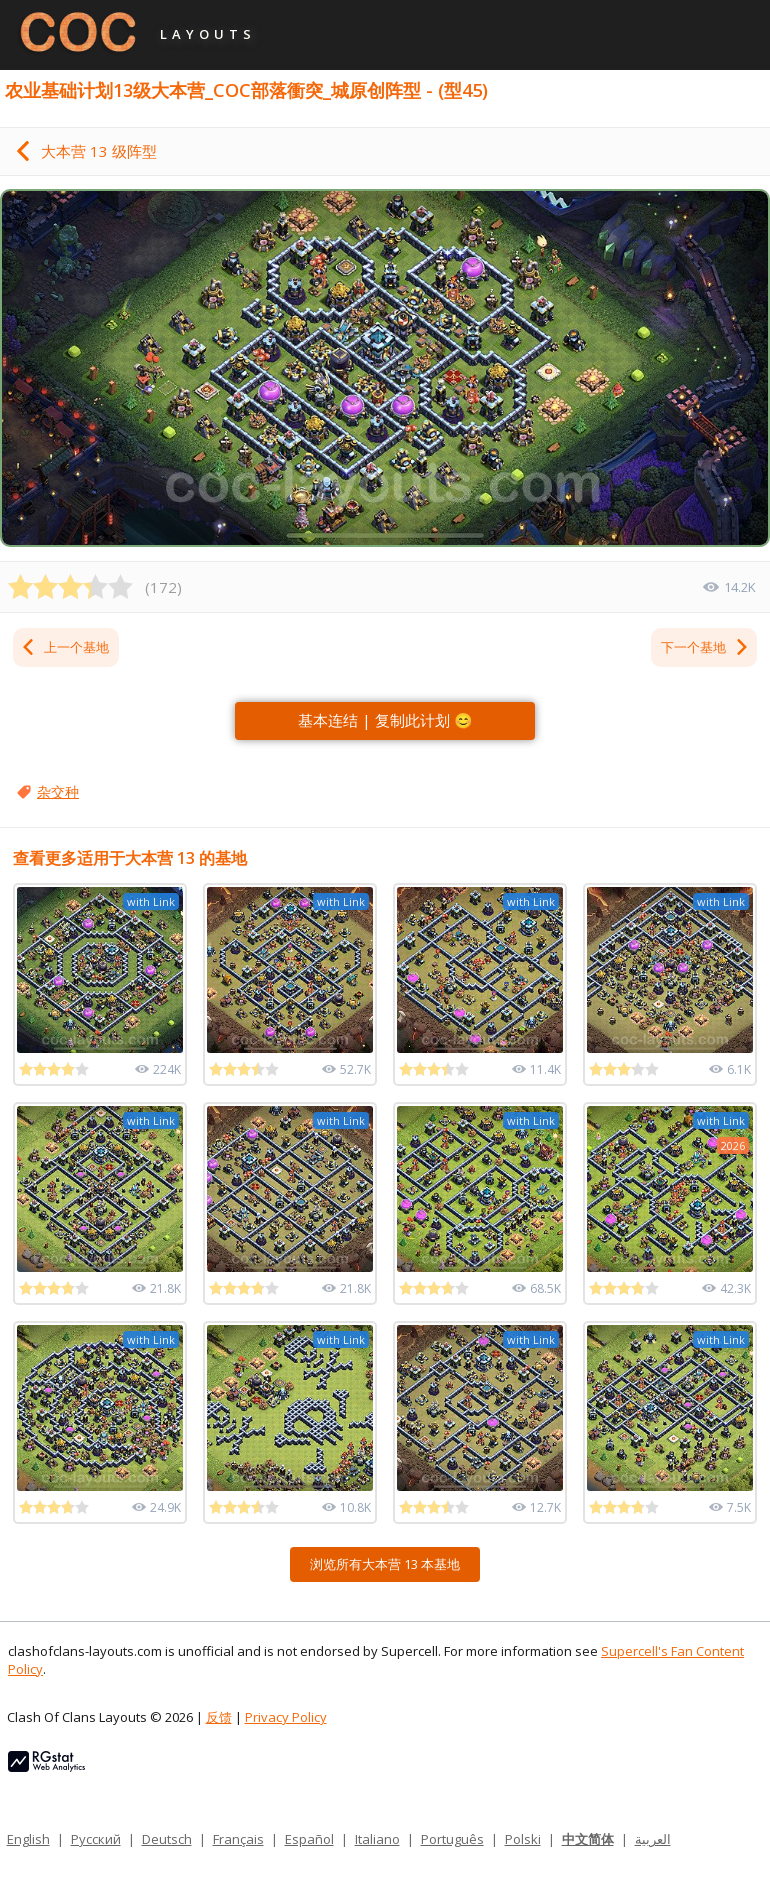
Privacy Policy (286, 1717)
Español (309, 1839)
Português (452, 1839)
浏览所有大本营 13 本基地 (385, 1564)
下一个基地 (705, 647)
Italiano (377, 1839)
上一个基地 (64, 647)
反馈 (219, 1717)
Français (238, 1839)
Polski (523, 1839)
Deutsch (167, 1839)
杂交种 (58, 791)
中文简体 (588, 1839)
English (28, 1839)
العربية (653, 1839)
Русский (96, 1839)
